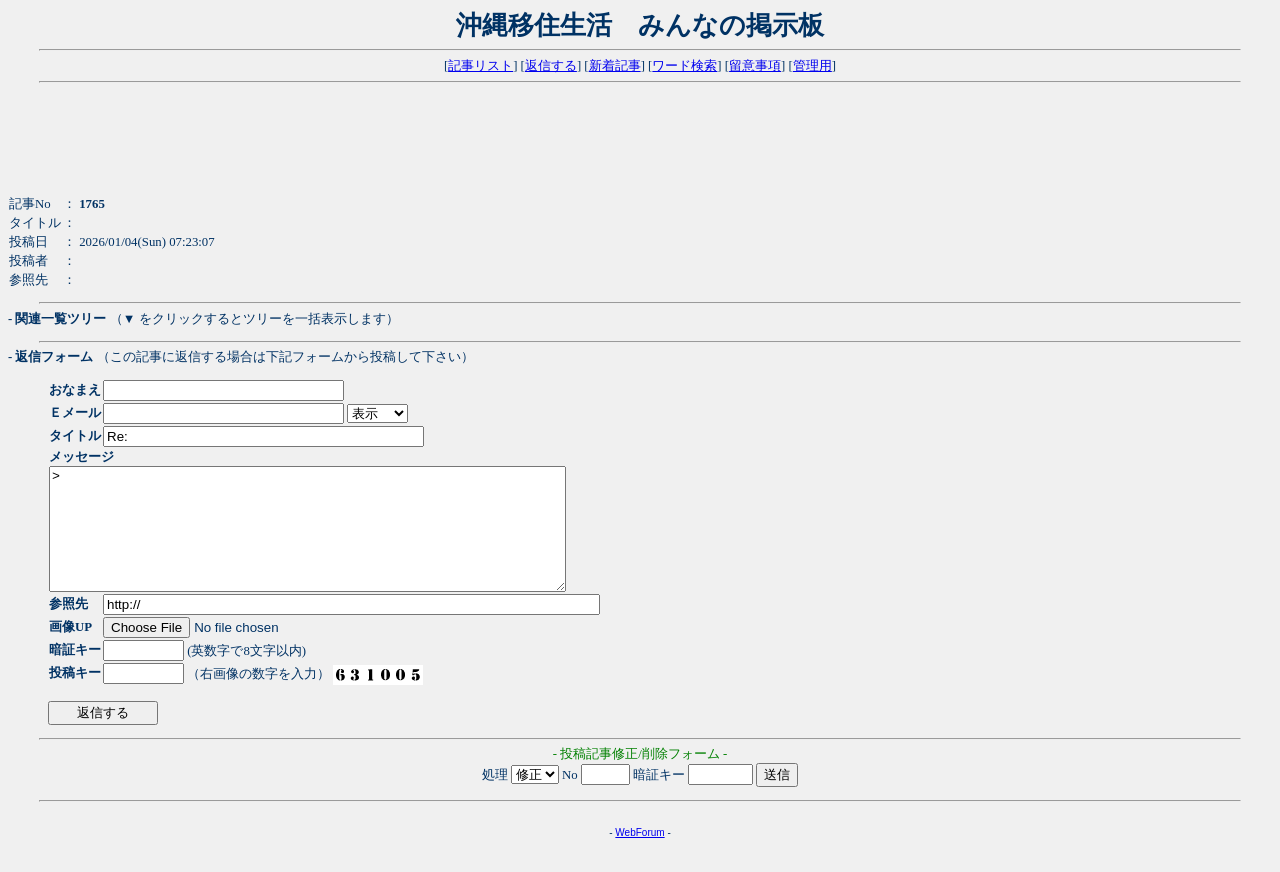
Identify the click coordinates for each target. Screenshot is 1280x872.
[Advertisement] (493, 150)
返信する (551, 66)
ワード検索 (684, 66)
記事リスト (480, 66)
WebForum (639, 856)
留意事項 (755, 66)
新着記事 (615, 66)
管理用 (812, 66)
